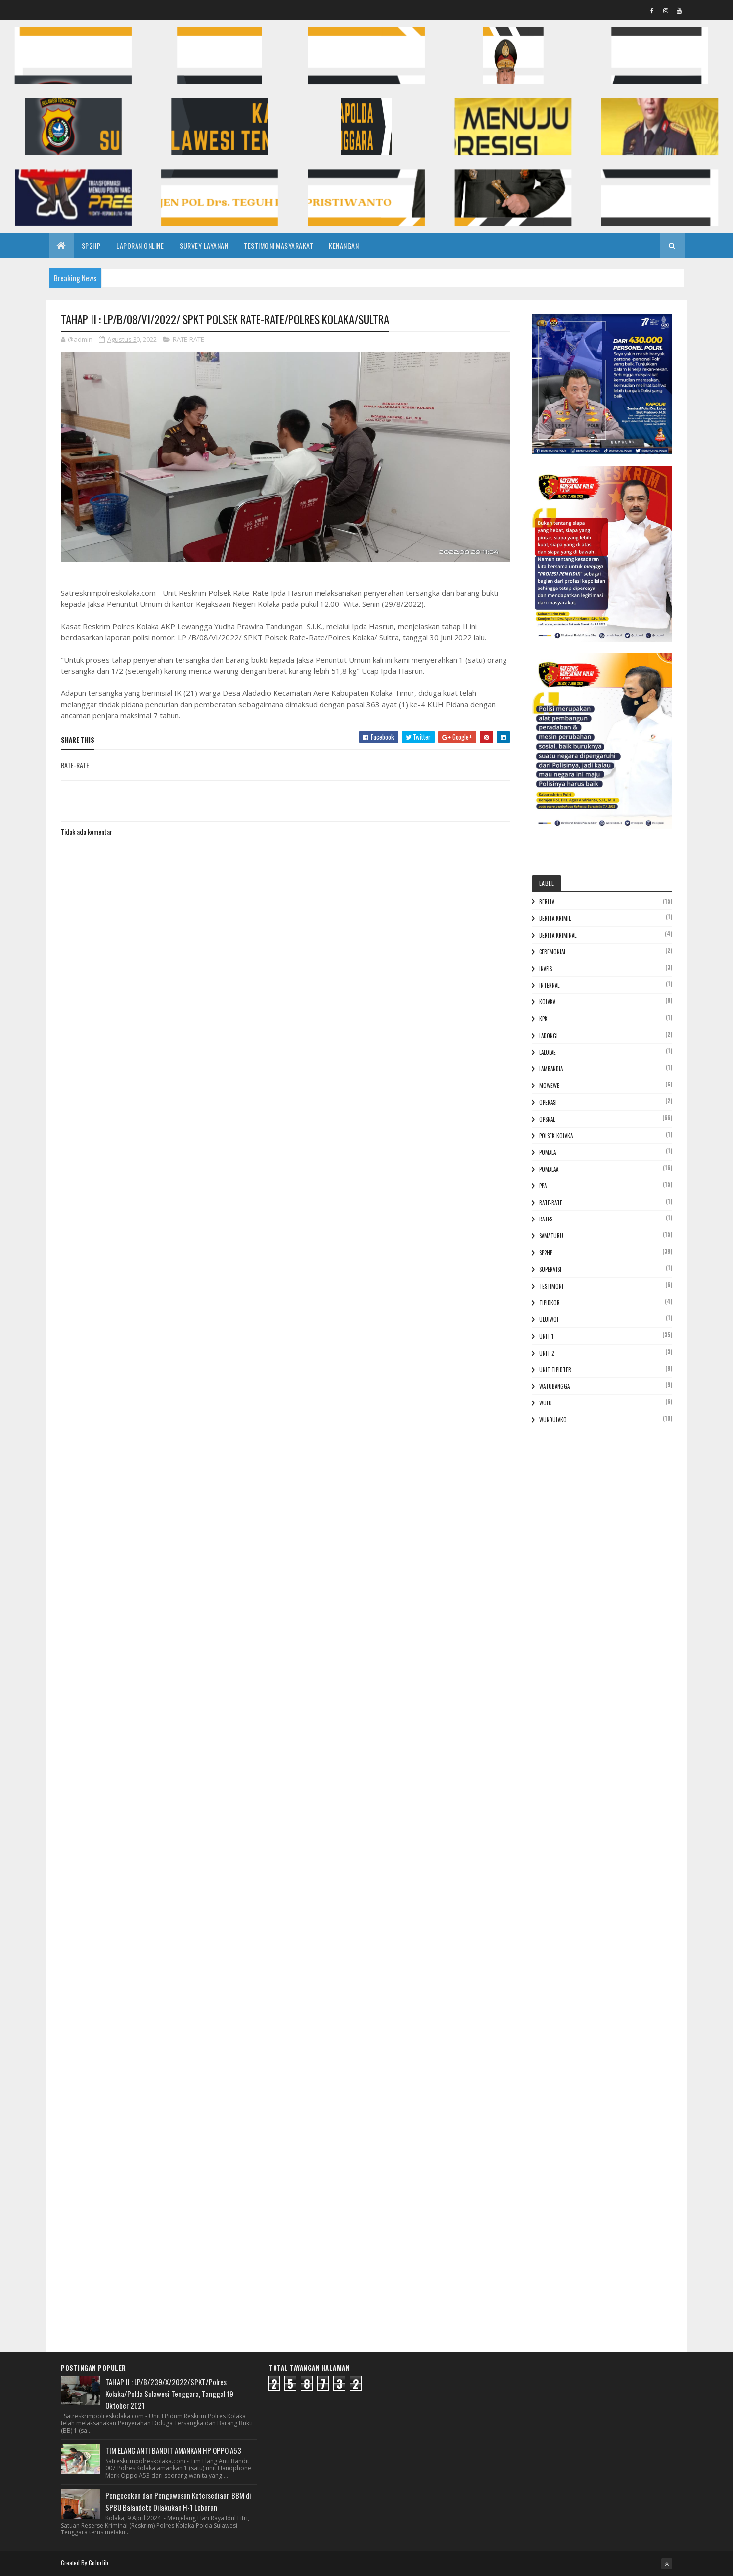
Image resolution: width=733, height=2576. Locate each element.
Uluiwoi (548, 1319)
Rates (545, 1219)
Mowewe (549, 1085)
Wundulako (553, 1420)
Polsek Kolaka (556, 1136)
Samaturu (551, 1236)
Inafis (545, 969)
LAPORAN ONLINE (140, 245)
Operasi (548, 1102)
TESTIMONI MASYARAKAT (278, 245)
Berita (546, 901)
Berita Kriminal (557, 935)
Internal (549, 985)
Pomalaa (548, 1169)
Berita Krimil (555, 918)
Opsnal (547, 1119)
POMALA (547, 1152)
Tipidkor (549, 1303)
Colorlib (98, 2562)
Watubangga (554, 1386)
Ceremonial (552, 952)
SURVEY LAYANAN (204, 245)
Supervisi (550, 1269)
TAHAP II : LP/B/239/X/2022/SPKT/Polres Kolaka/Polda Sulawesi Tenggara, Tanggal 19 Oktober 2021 (169, 2393)
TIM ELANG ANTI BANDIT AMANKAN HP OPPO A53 (173, 2450)
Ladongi (548, 1035)
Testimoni (551, 1286)
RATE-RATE (188, 339)
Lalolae (547, 1052)
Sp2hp (545, 1253)
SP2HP (91, 245)
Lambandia (551, 1069)
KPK (543, 1019)
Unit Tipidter (555, 1370)
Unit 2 (546, 1353)
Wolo (545, 1403)
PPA (543, 1186)
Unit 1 (546, 1336)
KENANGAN (344, 245)
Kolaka (547, 1002)
